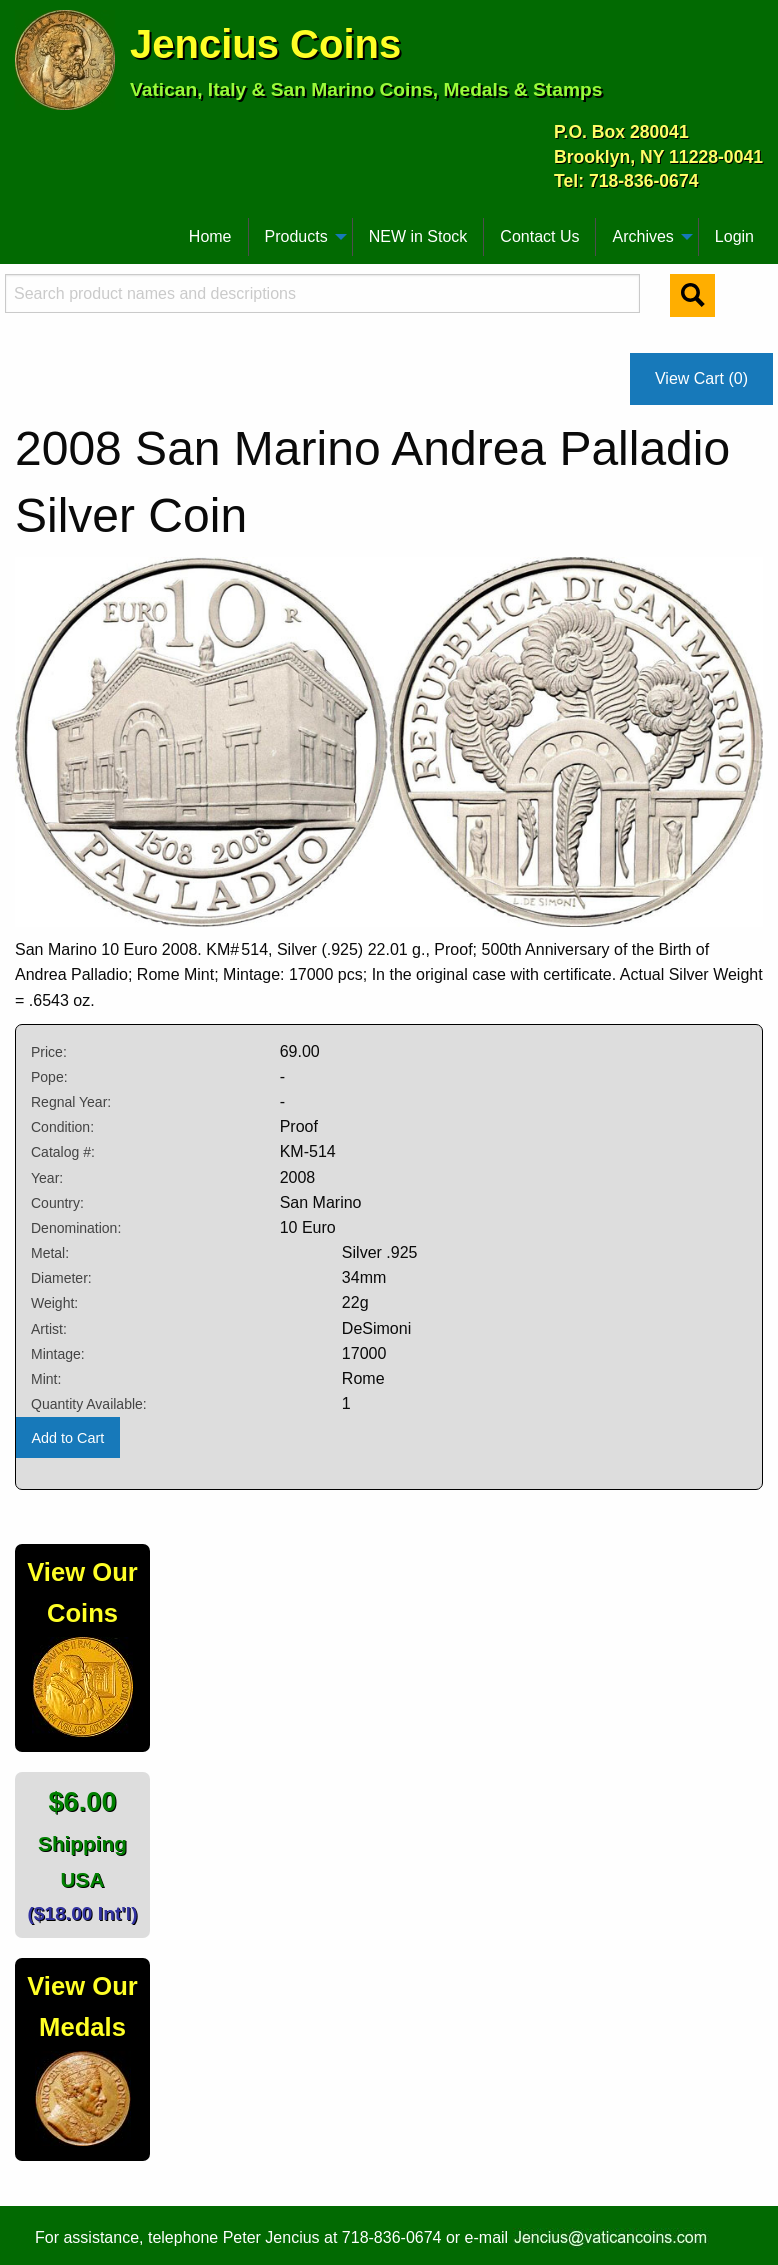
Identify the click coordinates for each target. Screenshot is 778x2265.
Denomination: (76, 1228)
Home (210, 236)
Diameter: (61, 1278)
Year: (47, 1178)
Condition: (62, 1127)
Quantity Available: (89, 1404)
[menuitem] (24, 229)
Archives (642, 236)
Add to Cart (67, 1438)
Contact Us (539, 236)
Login (734, 236)
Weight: (54, 1303)
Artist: (49, 1329)
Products (296, 236)
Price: (49, 1052)
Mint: (46, 1379)
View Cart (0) (701, 378)
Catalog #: (63, 1152)
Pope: (49, 1077)
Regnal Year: (71, 1102)
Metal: (50, 1253)
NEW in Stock (418, 236)
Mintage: (58, 1354)
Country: (57, 1203)
